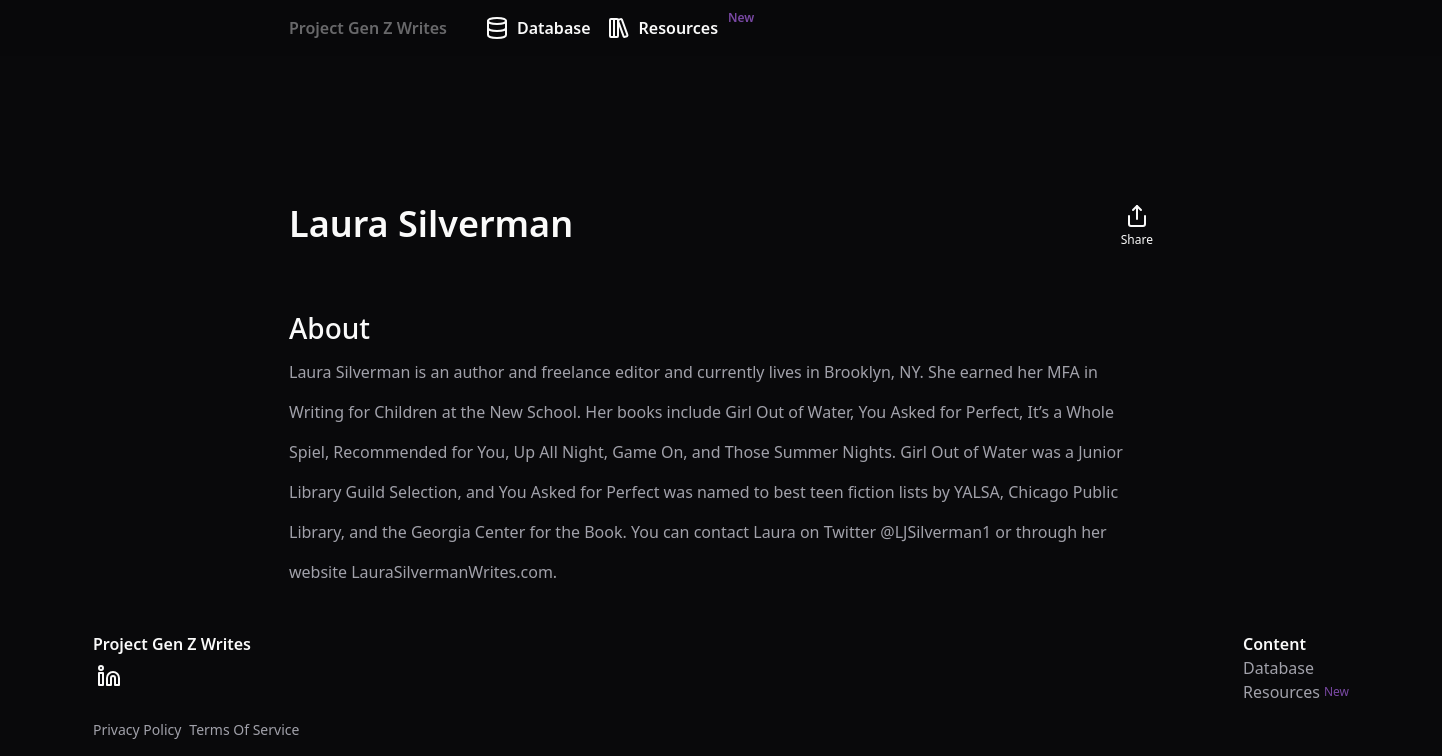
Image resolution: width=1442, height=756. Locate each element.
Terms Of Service (244, 729)
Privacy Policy (137, 729)
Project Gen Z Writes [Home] (368, 28)
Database (538, 28)
